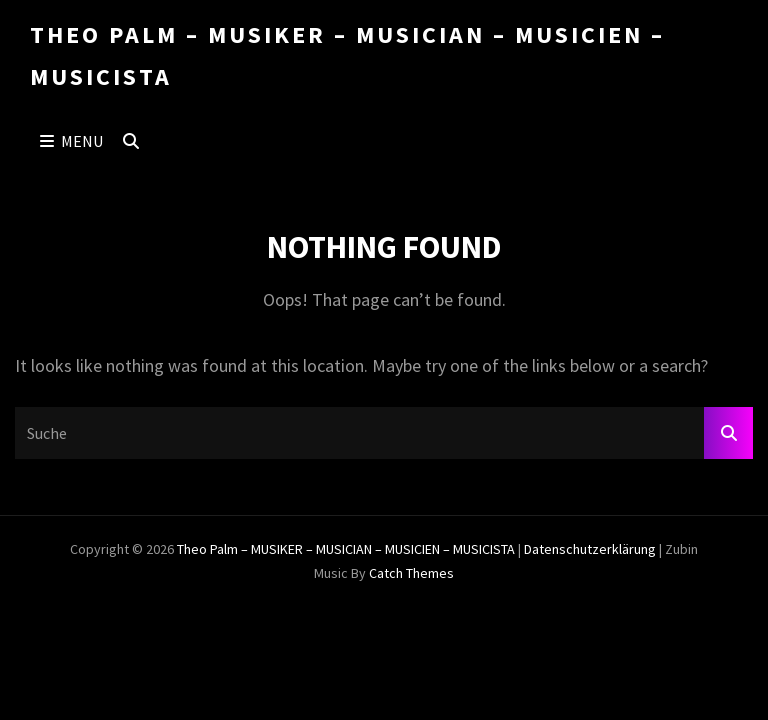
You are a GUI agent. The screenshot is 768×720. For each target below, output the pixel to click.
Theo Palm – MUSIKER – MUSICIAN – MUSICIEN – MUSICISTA (346, 549)
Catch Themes (411, 573)
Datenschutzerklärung (590, 549)
